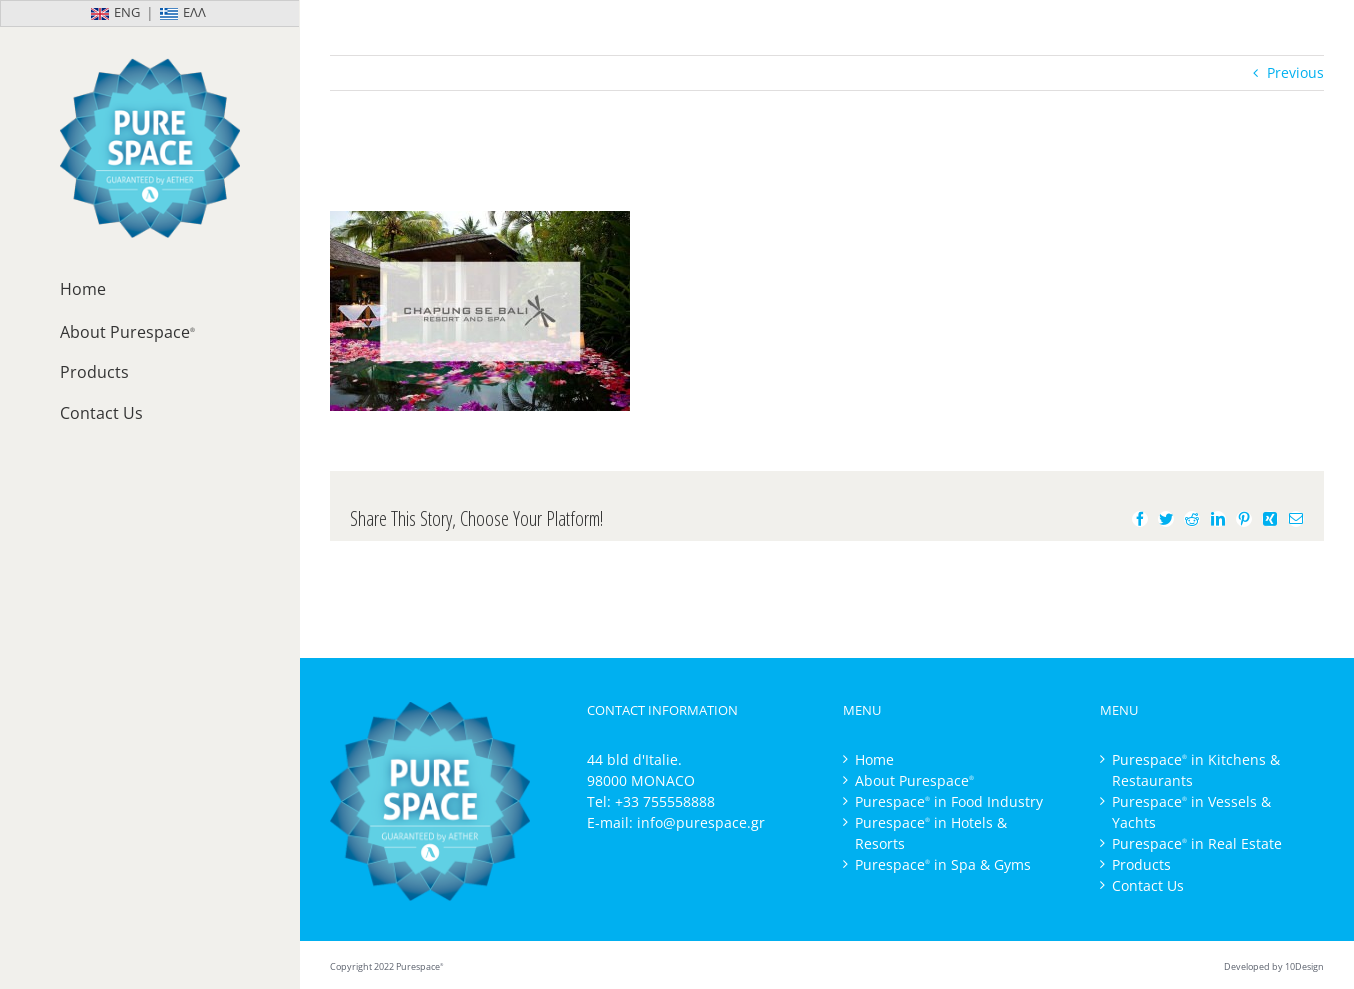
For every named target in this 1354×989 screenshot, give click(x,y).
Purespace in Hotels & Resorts (931, 833)
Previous (1295, 72)
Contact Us (1148, 885)
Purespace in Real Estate (1197, 843)
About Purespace (914, 780)
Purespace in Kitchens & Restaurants (1196, 770)
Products (1141, 864)
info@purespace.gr (701, 822)
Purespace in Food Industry (949, 801)
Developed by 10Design (1274, 966)
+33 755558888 (665, 801)
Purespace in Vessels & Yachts (1191, 812)
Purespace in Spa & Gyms (943, 864)
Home (874, 759)
